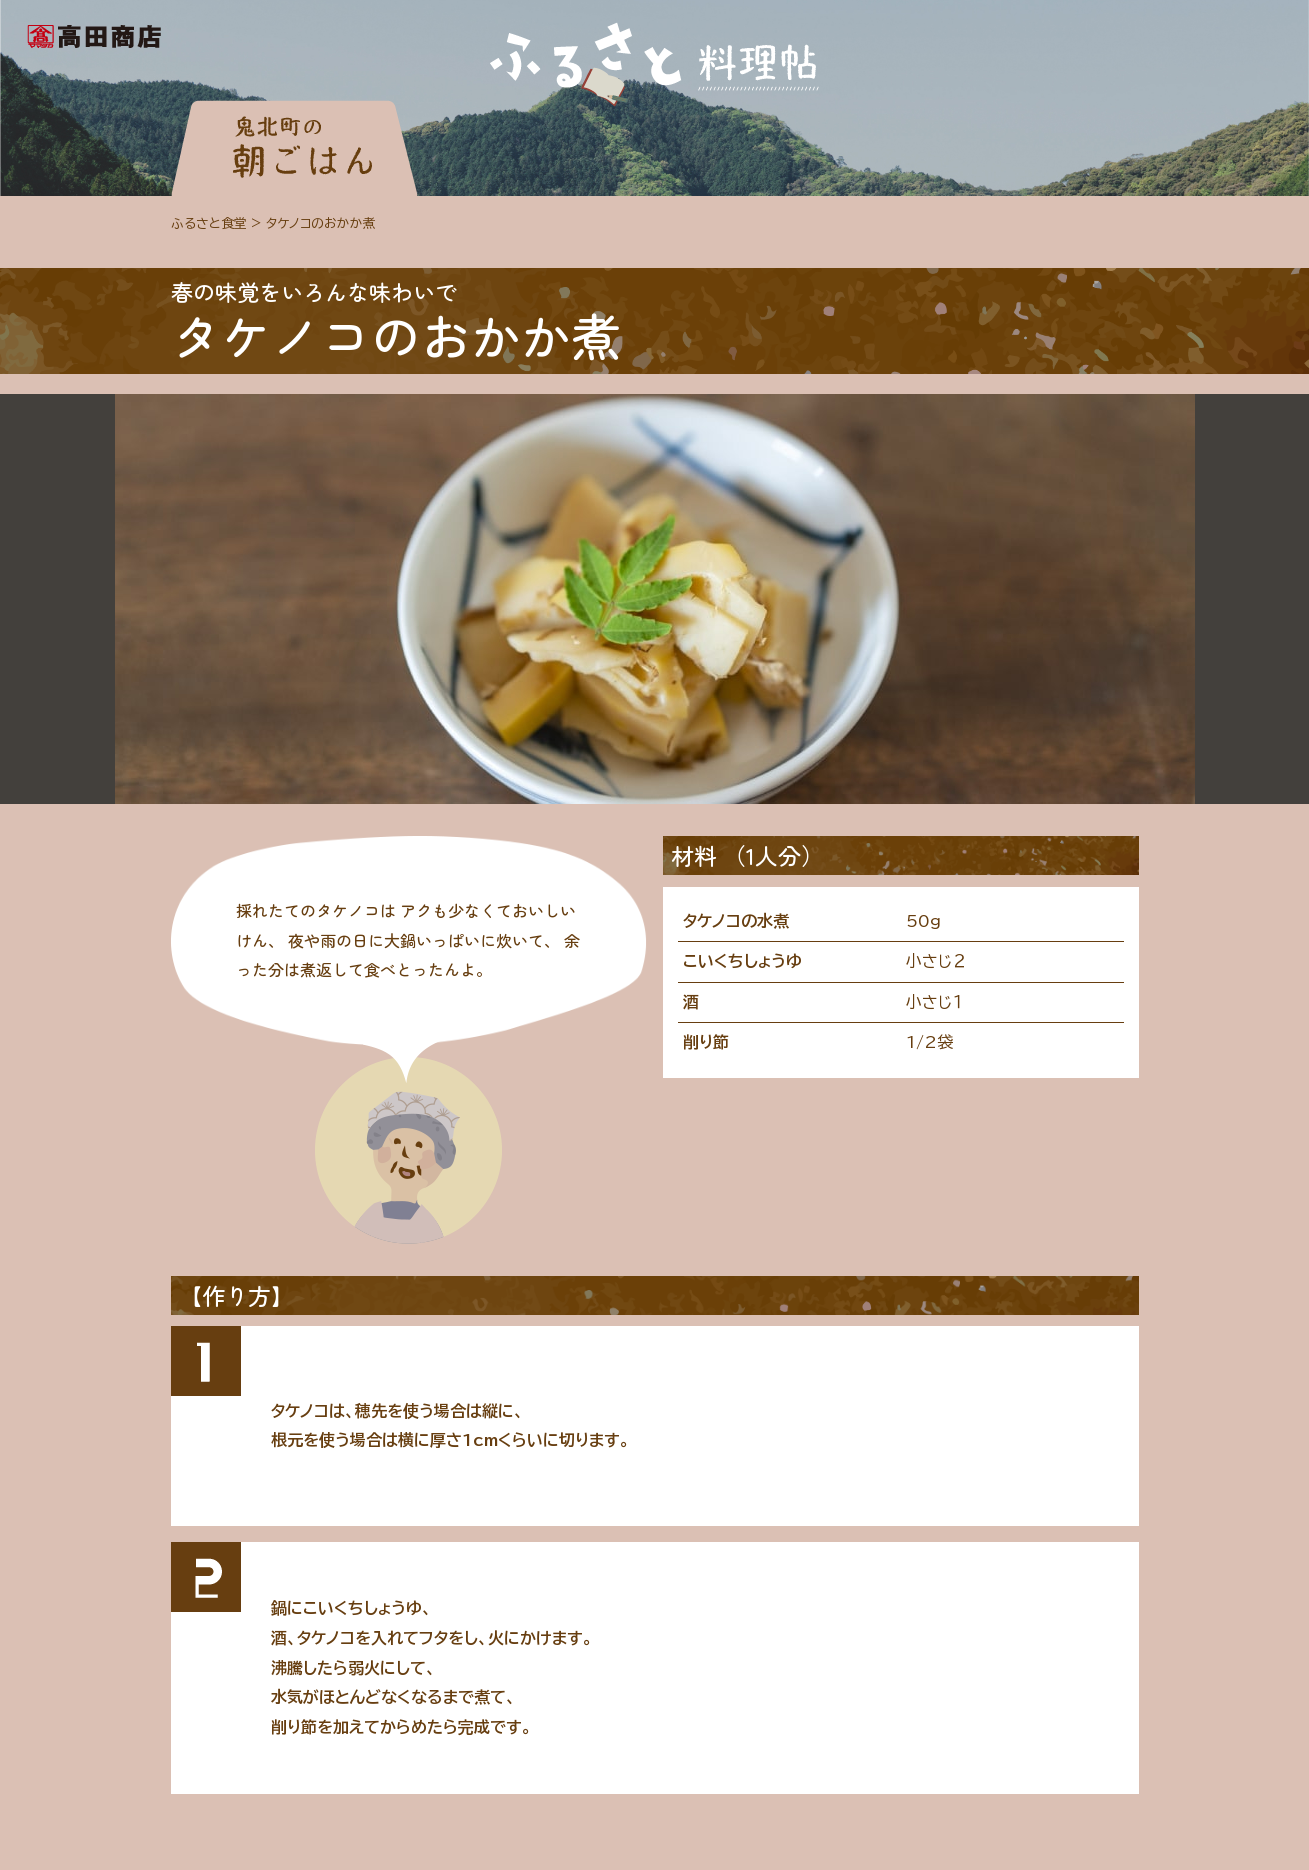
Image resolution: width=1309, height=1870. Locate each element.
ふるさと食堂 (209, 223)
